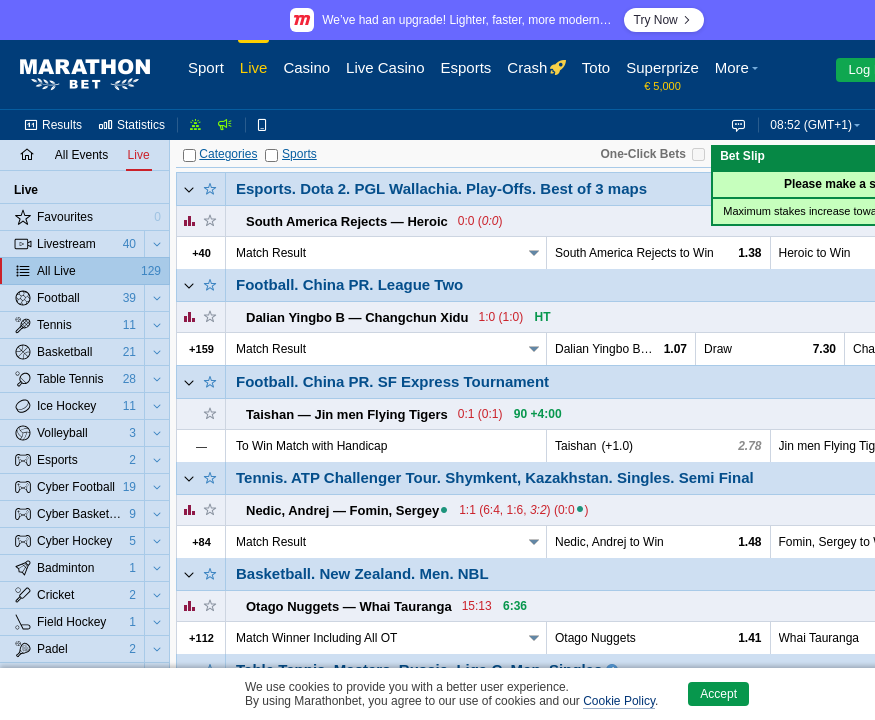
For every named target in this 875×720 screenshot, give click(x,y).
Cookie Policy (619, 701)
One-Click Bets (643, 154)
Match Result (271, 253)
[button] (739, 75)
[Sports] (271, 155)
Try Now (664, 20)
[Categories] (189, 155)
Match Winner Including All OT (316, 638)
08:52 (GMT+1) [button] (811, 125)
